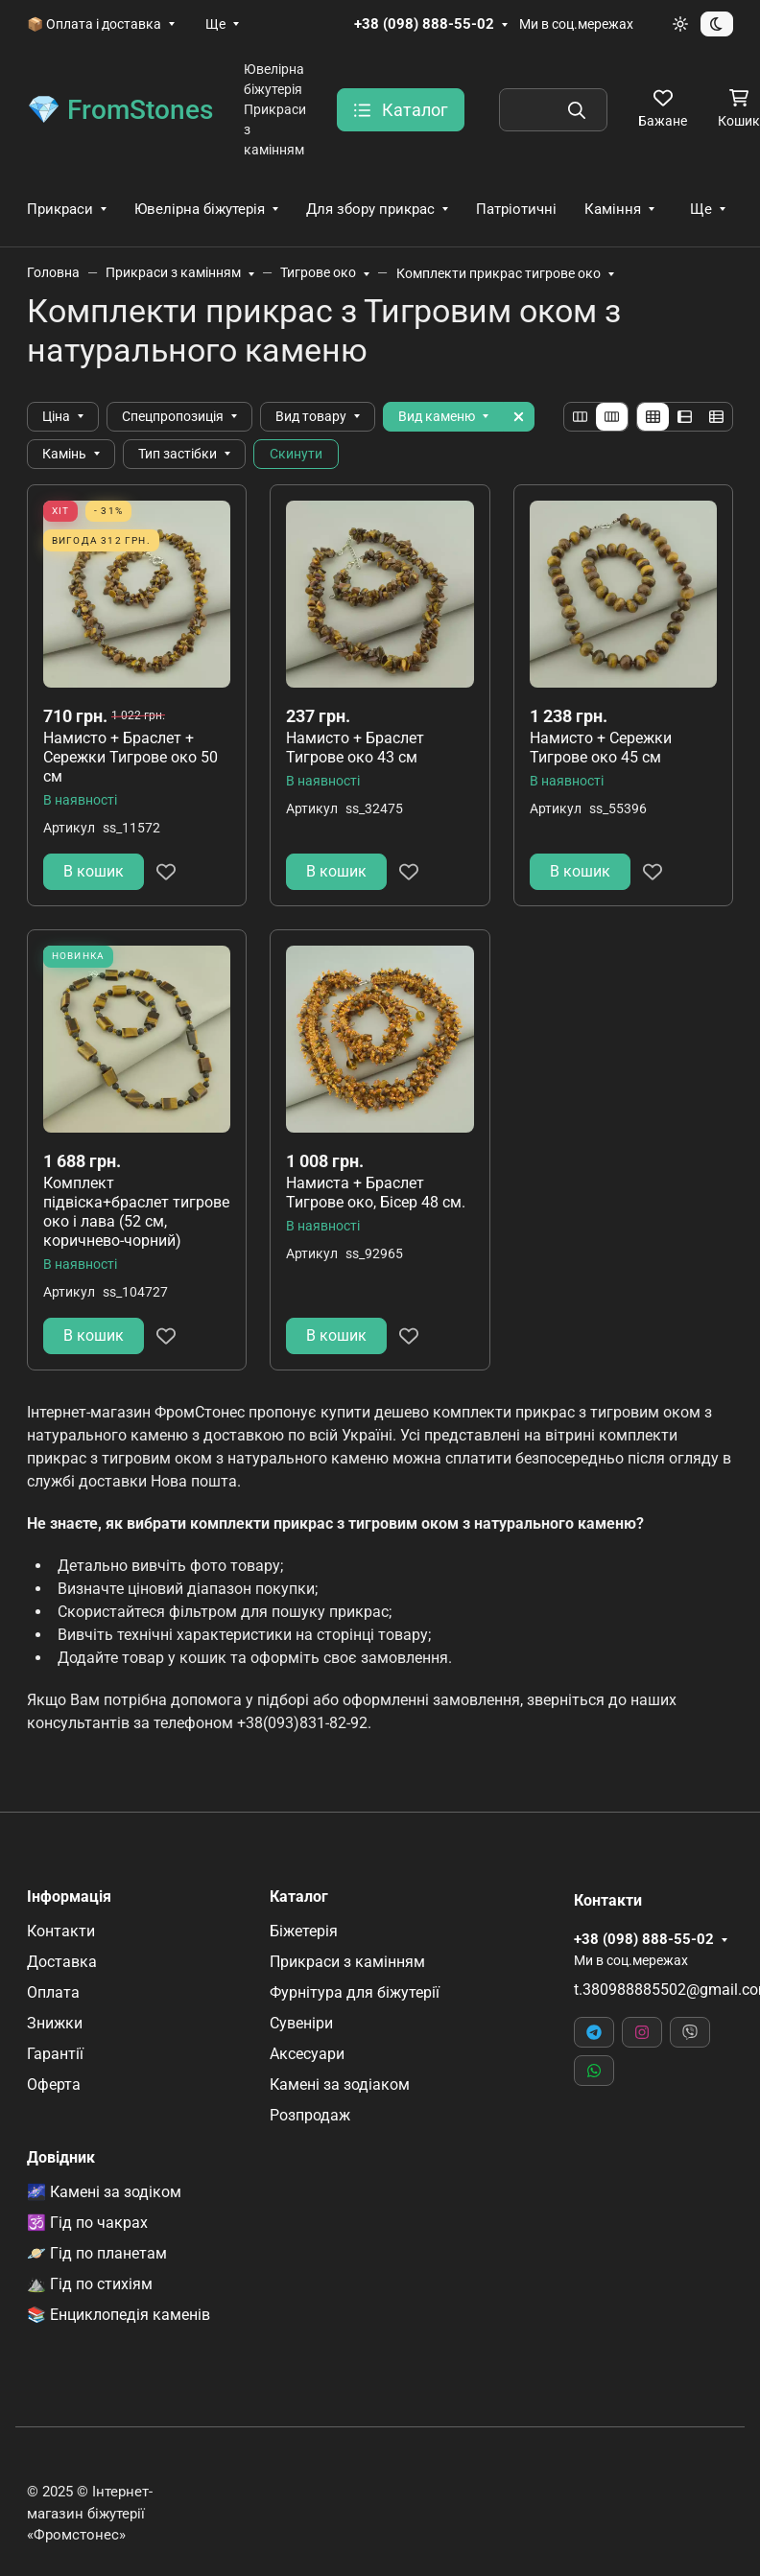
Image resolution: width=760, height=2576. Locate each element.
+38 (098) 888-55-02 (424, 24)
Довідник (61, 2158)
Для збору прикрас (370, 209)
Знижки (55, 2023)
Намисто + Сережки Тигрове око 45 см (601, 747)
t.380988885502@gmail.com (653, 1989)
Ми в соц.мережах (576, 24)
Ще (215, 24)
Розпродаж (310, 2115)
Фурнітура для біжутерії (354, 1992)
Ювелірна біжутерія (199, 209)
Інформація (69, 1897)
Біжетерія (304, 1931)
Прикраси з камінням (347, 1962)
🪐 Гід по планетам (97, 2253)
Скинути (296, 453)
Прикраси (60, 209)
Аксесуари (307, 2054)
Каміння (612, 209)
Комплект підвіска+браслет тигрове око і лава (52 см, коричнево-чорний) (136, 1212)
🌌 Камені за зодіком (104, 2192)
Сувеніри (301, 2023)
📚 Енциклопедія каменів (118, 2315)
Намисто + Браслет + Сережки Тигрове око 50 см (130, 757)
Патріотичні (516, 209)
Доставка (62, 1962)
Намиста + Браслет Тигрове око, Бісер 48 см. (375, 1192)
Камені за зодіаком (340, 2084)
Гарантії (55, 2054)
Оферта (54, 2084)
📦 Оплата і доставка (94, 24)
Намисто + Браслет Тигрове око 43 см (355, 747)
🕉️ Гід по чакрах (87, 2222)
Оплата (53, 1992)
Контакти (61, 1931)
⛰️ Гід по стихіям (90, 2284)
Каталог (299, 1897)
